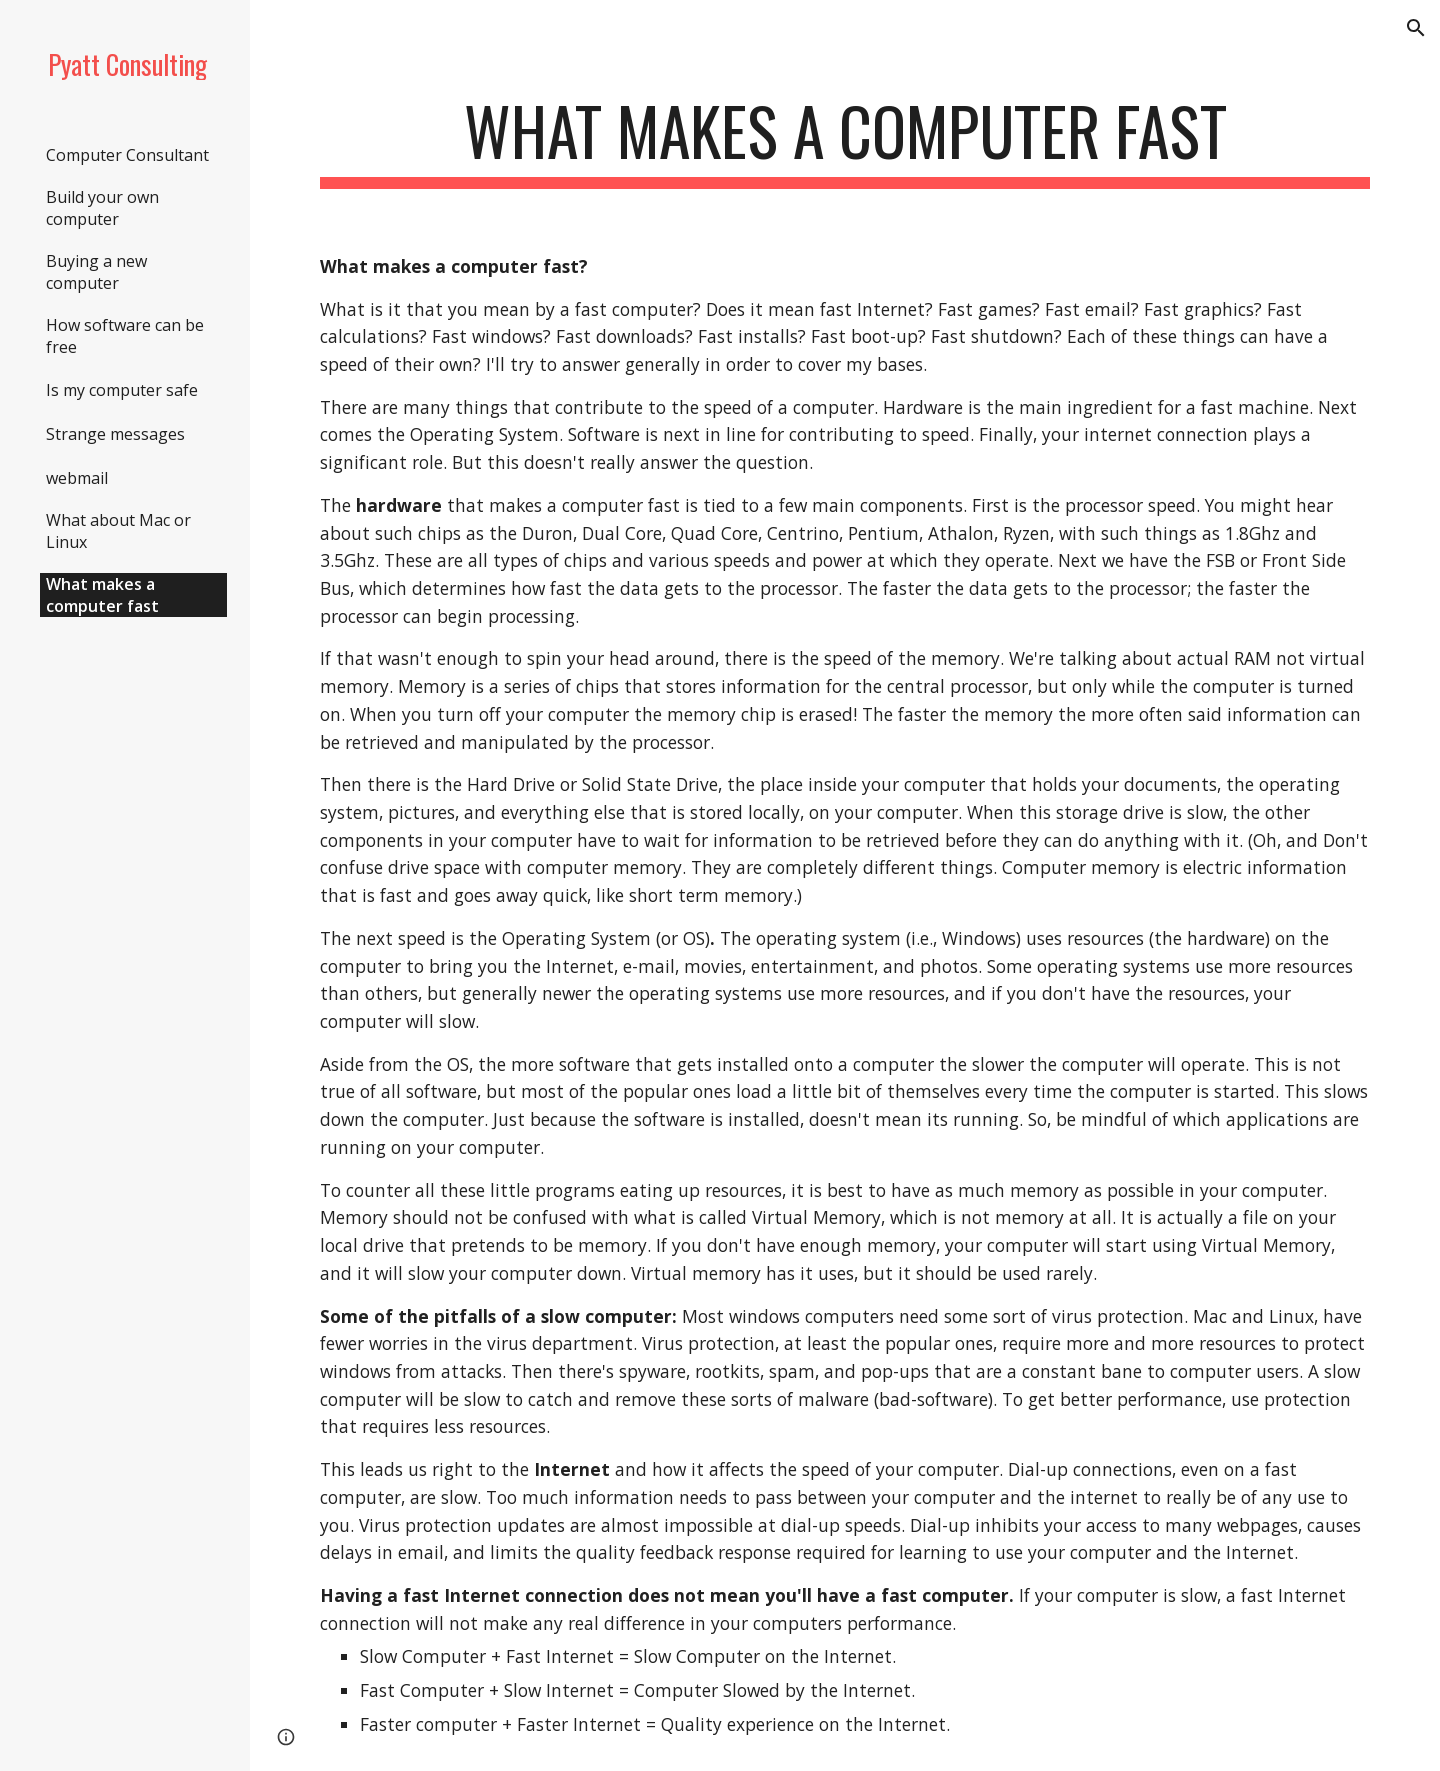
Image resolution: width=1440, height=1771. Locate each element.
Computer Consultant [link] (127, 155)
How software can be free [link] (125, 336)
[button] (1416, 28)
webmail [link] (77, 478)
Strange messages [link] (115, 434)
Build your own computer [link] (102, 208)
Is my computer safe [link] (122, 390)
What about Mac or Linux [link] (118, 531)
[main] (845, 140)
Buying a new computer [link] (96, 272)
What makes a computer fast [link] (102, 595)
